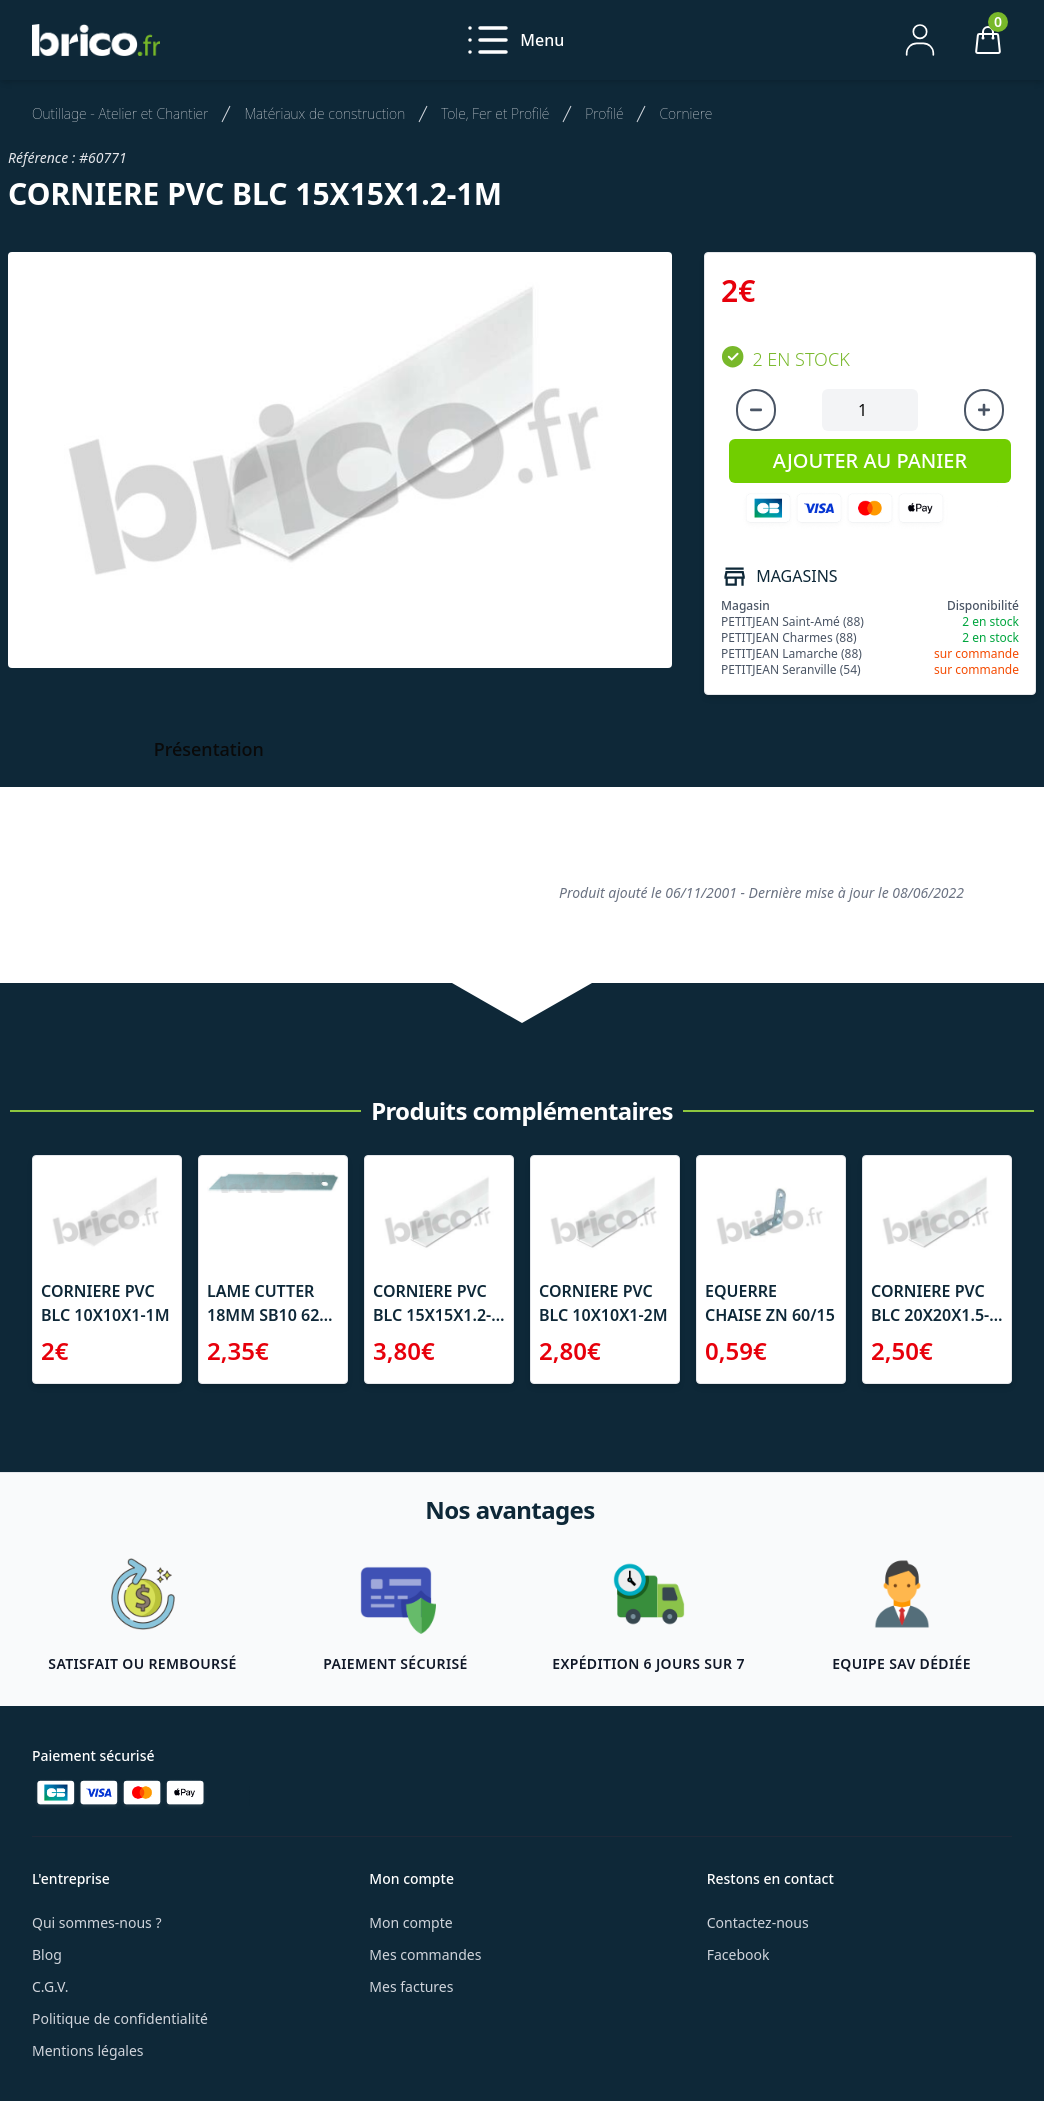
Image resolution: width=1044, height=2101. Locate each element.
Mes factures (411, 1986)
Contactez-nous (758, 1922)
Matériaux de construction (324, 113)
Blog (47, 1954)
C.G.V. (50, 1986)
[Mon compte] (920, 40)
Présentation (209, 749)
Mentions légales (88, 2050)
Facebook (738, 1954)
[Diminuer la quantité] (756, 410)
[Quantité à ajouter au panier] (870, 410)
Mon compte (410, 1922)
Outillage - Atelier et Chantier (120, 113)
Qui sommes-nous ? (97, 1922)
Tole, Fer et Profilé (495, 113)
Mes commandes (425, 1954)
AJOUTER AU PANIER (870, 460)
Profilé (604, 113)
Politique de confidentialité (120, 2018)
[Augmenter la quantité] (984, 410)
